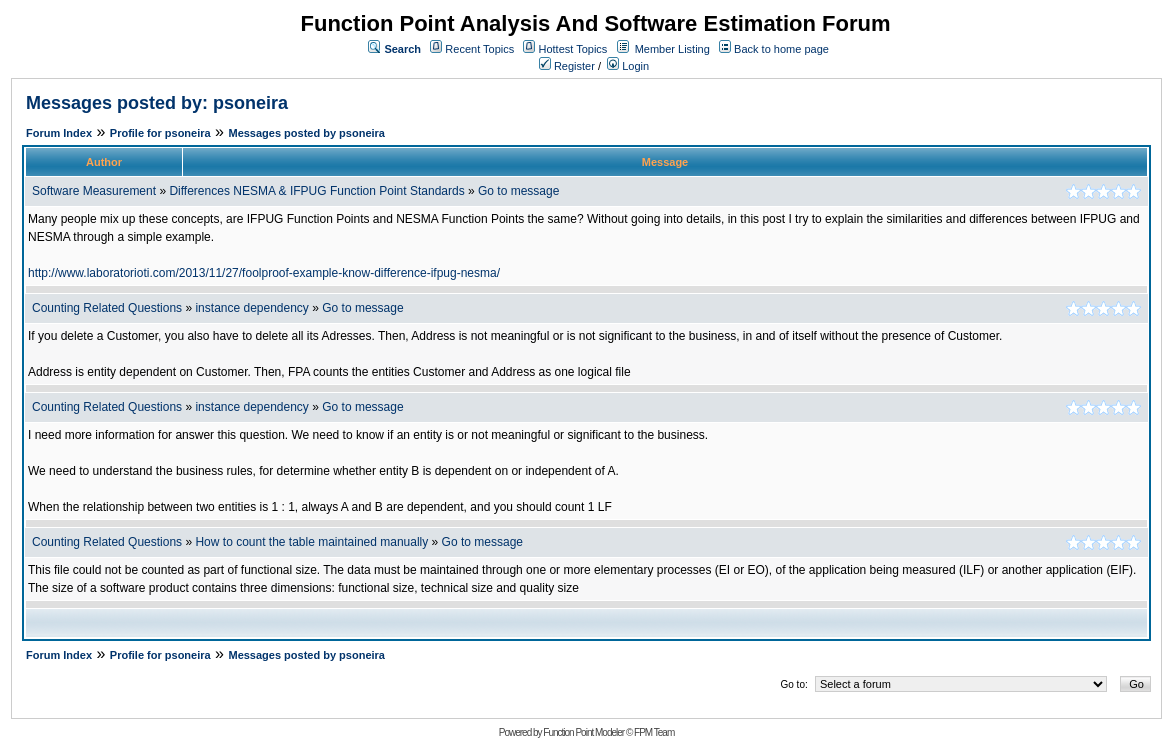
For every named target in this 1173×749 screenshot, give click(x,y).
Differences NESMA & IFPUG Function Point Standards (316, 191)
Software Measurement (94, 191)
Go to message (518, 191)
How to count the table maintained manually (311, 542)
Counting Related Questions (108, 308)
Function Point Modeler (583, 732)
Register (567, 66)
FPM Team (654, 732)
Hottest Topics (572, 49)
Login (628, 66)
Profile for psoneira (160, 133)
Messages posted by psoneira (306, 133)
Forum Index (59, 133)
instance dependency (253, 308)
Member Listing (672, 49)
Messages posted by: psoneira (157, 103)
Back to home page (781, 49)
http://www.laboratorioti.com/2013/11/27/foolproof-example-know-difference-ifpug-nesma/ (264, 273)
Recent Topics (479, 49)
